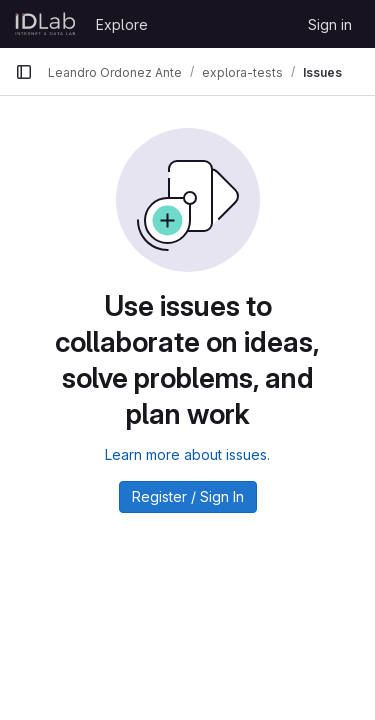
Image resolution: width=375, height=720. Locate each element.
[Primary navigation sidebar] (24, 72)
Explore (122, 24)
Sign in (330, 24)
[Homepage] (45, 24)
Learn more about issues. (187, 454)
